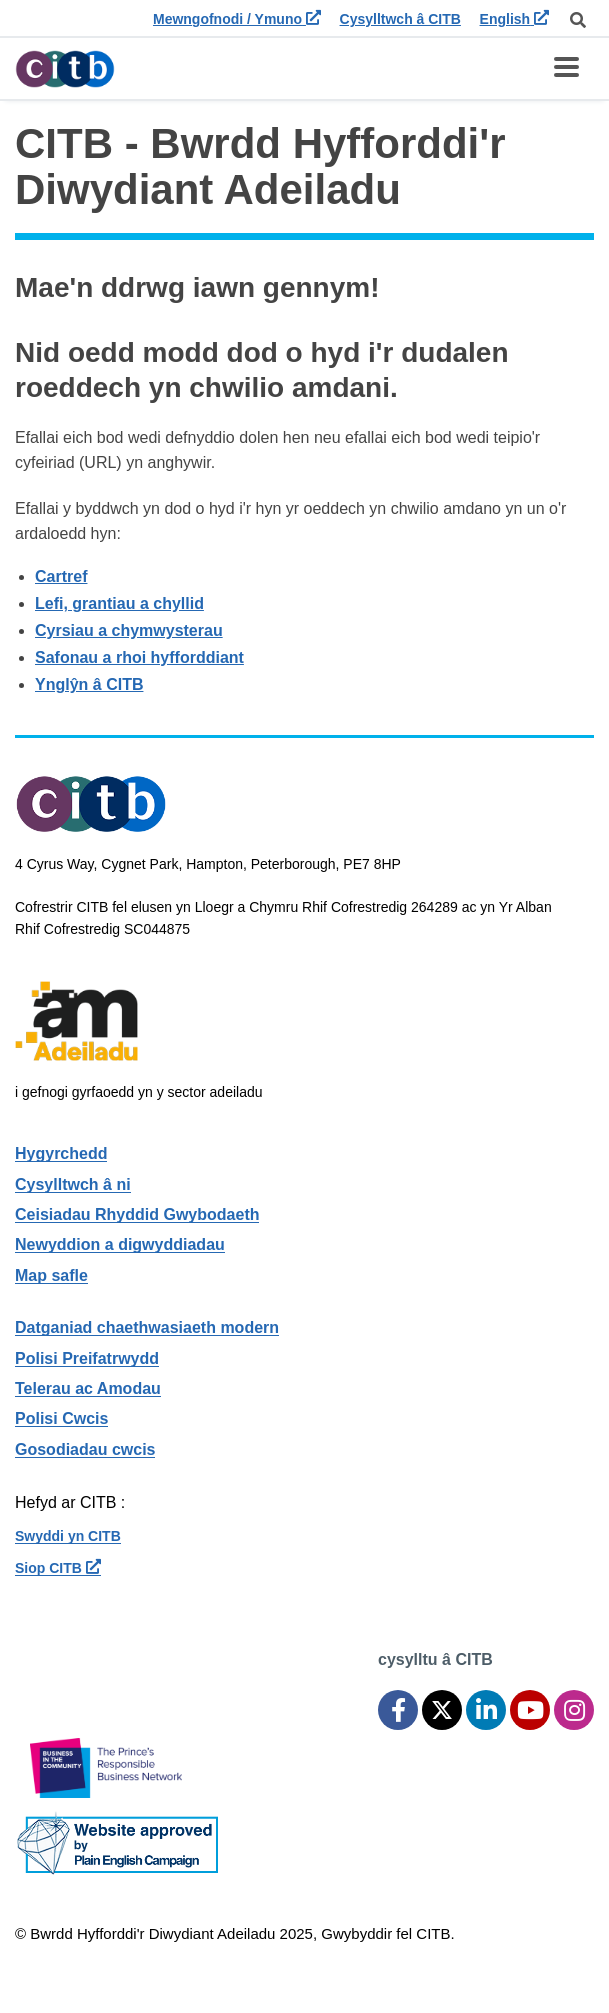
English (514, 19)
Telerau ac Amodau (88, 1388)
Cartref (61, 576)
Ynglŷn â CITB (89, 684)
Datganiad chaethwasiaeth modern (147, 1327)
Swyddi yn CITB (68, 1536)
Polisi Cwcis (61, 1418)
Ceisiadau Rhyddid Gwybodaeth (137, 1214)
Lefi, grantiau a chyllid (119, 603)
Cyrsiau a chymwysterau (129, 630)
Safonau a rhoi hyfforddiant (139, 657)
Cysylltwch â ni (73, 1184)
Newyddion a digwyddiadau (120, 1244)
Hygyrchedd (61, 1153)
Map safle (51, 1275)
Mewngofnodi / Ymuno (237, 19)
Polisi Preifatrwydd (87, 1358)
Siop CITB (58, 1568)
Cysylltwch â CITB (400, 19)
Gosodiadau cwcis (85, 1449)
